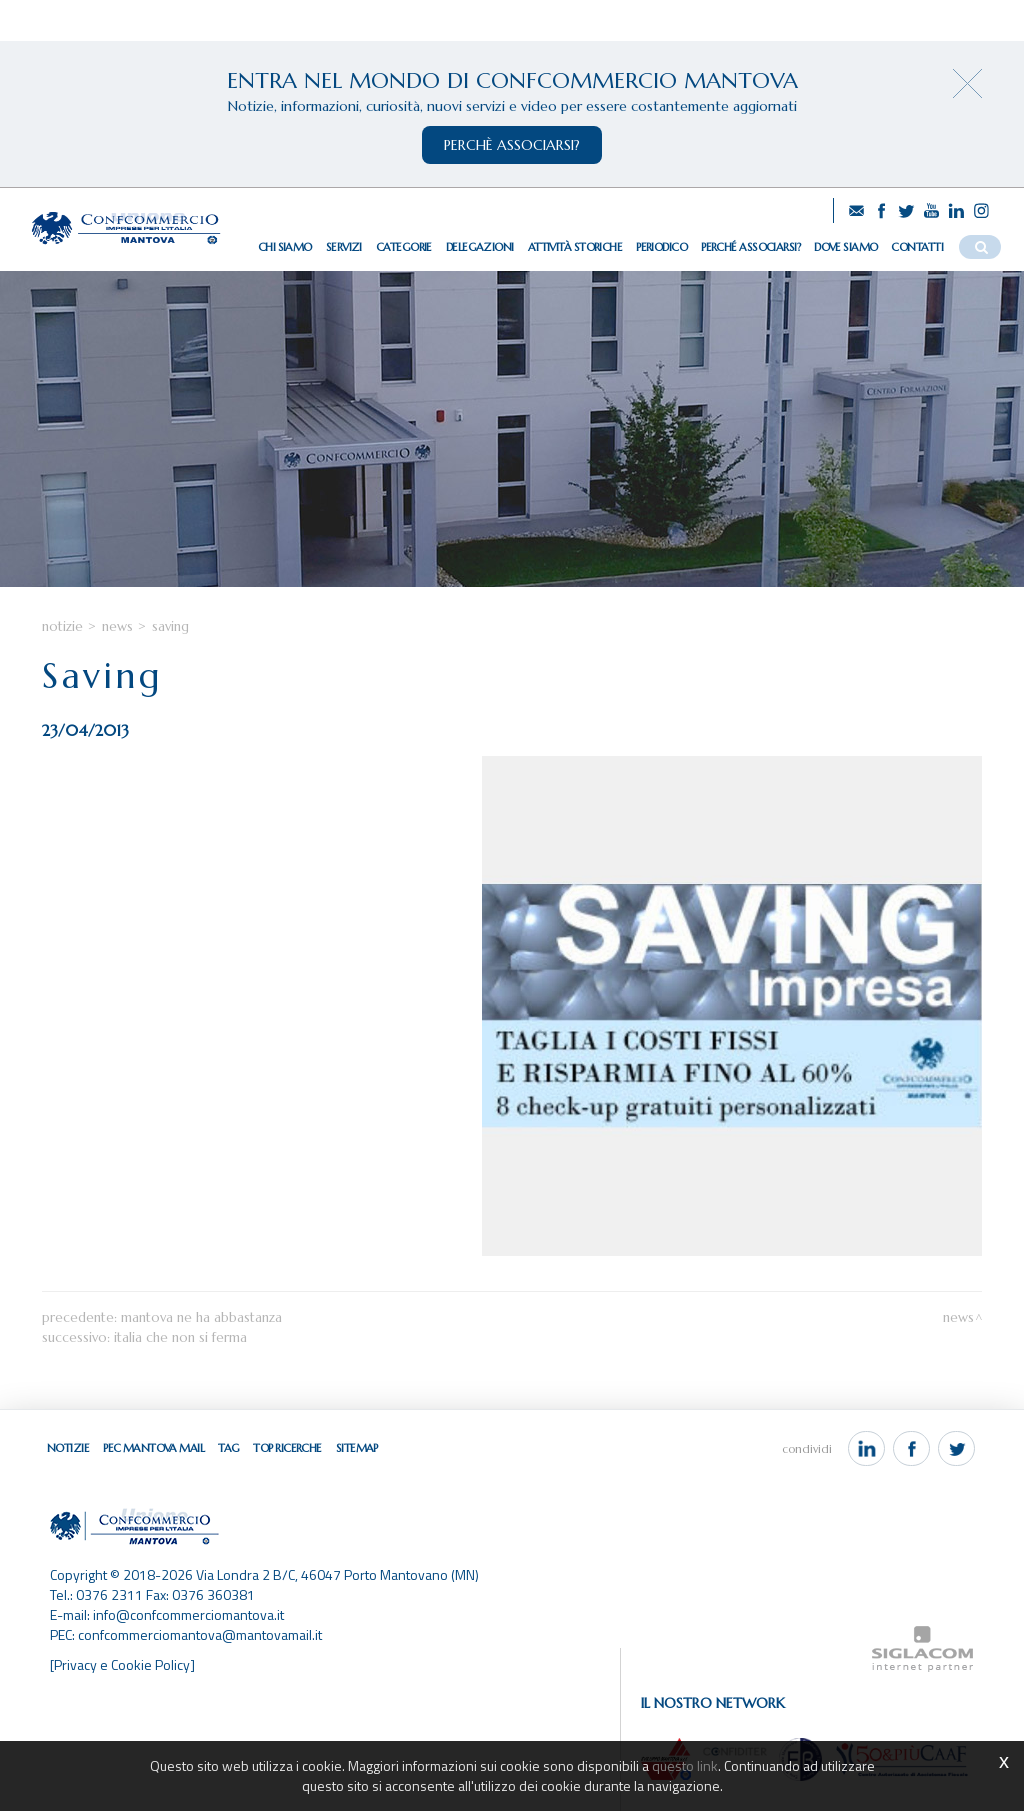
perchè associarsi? (512, 145)
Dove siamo (845, 247)
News (117, 626)
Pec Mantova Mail (153, 1448)
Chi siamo (285, 247)
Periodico (661, 247)
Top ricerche (287, 1448)
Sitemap (357, 1448)
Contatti (917, 247)
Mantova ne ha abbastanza (201, 1317)
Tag (228, 1448)
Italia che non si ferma (180, 1337)
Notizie (62, 626)
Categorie (404, 247)
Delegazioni (480, 247)
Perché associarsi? (750, 247)
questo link (685, 1765)
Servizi (344, 247)
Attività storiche (575, 247)
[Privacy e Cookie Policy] (122, 1664)
